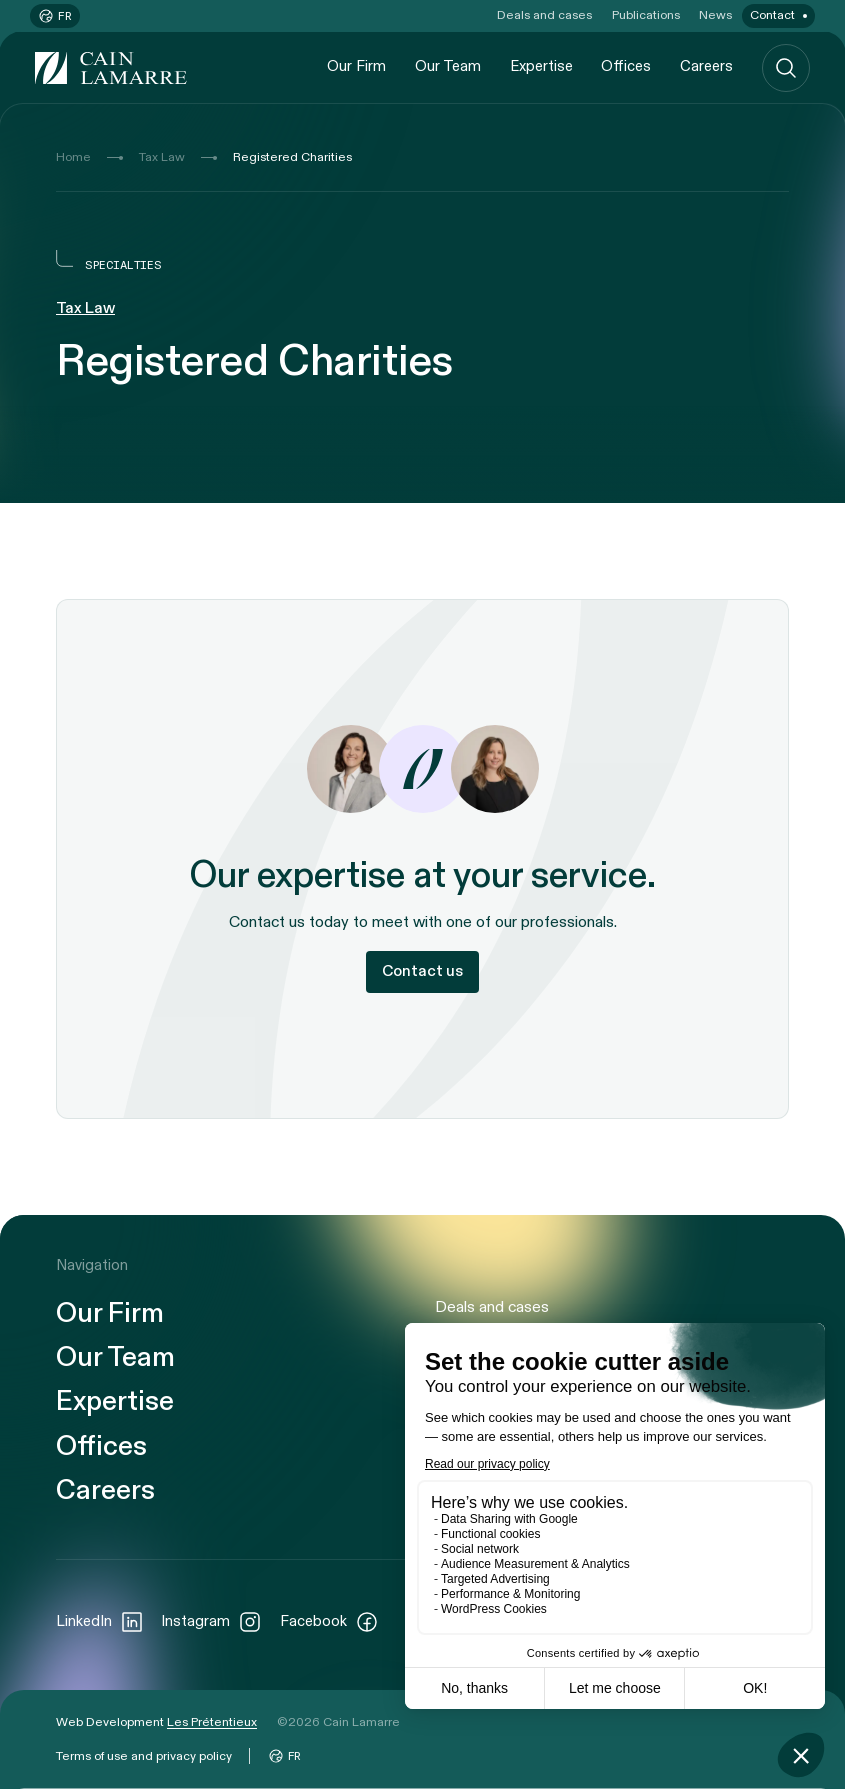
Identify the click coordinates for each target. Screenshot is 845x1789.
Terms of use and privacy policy (144, 1756)
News (715, 15)
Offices (626, 66)
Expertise (541, 66)
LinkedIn (100, 1622)
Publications (646, 15)
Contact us (422, 971)
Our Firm (356, 66)
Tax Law (162, 157)
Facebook (329, 1622)
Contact (772, 15)
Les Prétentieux (212, 1722)
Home (73, 157)
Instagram (211, 1622)
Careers (706, 66)
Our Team (448, 66)
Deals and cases (544, 15)
